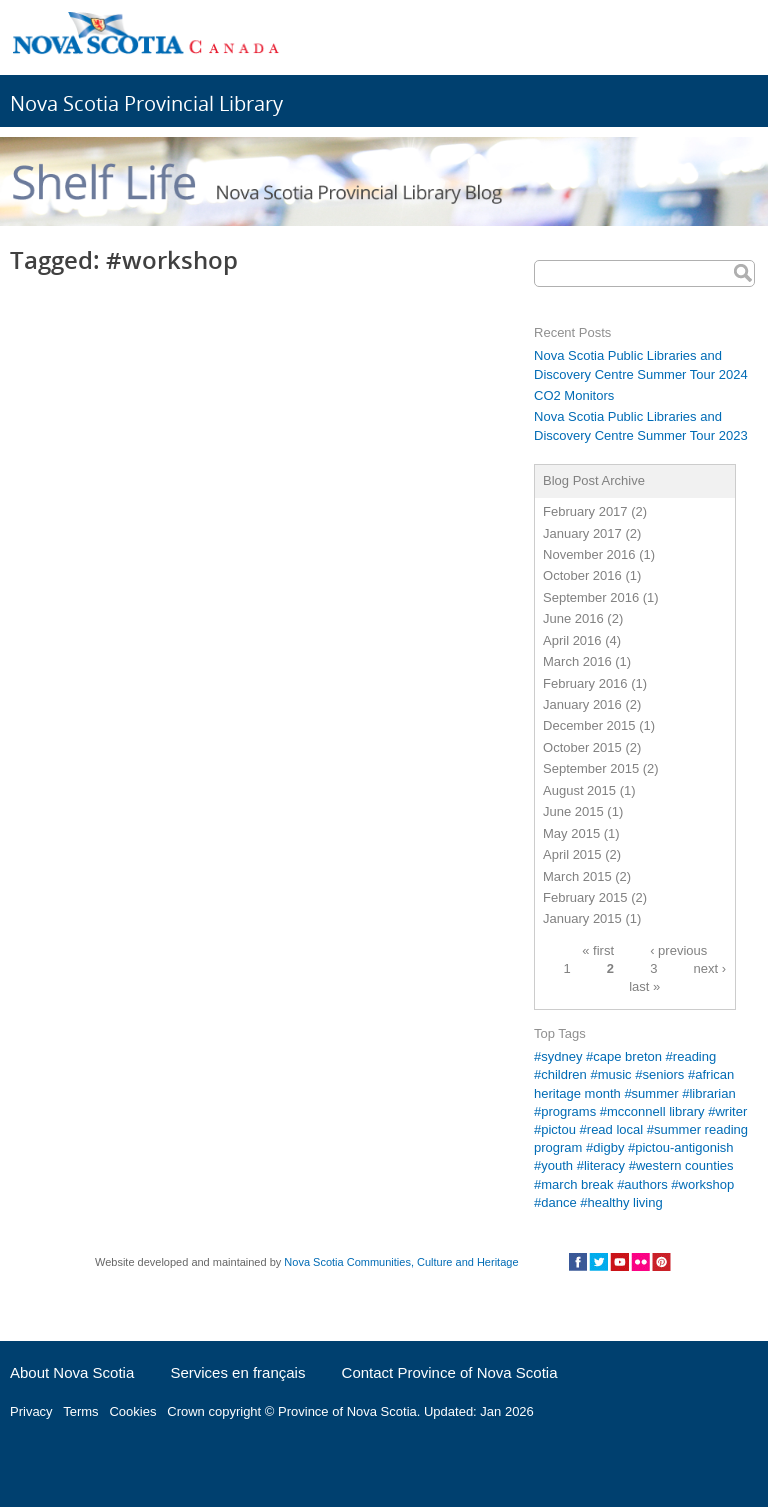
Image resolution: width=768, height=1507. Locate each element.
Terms (80, 1411)
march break (577, 1184)
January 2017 (582, 533)
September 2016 (591, 597)
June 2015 (573, 811)
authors (645, 1184)
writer (731, 1111)
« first (598, 950)
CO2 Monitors (574, 395)
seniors (663, 1074)
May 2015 (571, 833)
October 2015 (582, 747)
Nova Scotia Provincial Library (146, 103)
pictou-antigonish (684, 1147)
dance (558, 1202)
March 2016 (577, 661)
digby (608, 1147)
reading (694, 1056)
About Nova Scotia (72, 1372)
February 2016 (585, 683)
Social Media (619, 1262)
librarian (712, 1093)
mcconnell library (656, 1111)
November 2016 (589, 554)
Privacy (31, 1411)
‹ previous (678, 950)
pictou (558, 1129)
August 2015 (579, 790)
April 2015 (572, 854)
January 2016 (582, 704)
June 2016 (573, 618)
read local (615, 1129)
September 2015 (591, 768)
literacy (604, 1165)
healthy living (625, 1202)
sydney (561, 1056)
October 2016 (582, 575)
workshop (707, 1184)
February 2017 (585, 511)
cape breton (627, 1056)
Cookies (132, 1411)
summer (655, 1093)
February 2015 (585, 897)
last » (644, 986)
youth (557, 1165)
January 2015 (582, 918)
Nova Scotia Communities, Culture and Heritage (401, 1262)
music (615, 1074)
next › (710, 968)
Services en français (237, 1372)
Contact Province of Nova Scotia (450, 1372)
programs (568, 1111)
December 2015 (589, 725)
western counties (685, 1165)
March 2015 (577, 876)
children (564, 1074)
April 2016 (572, 640)
